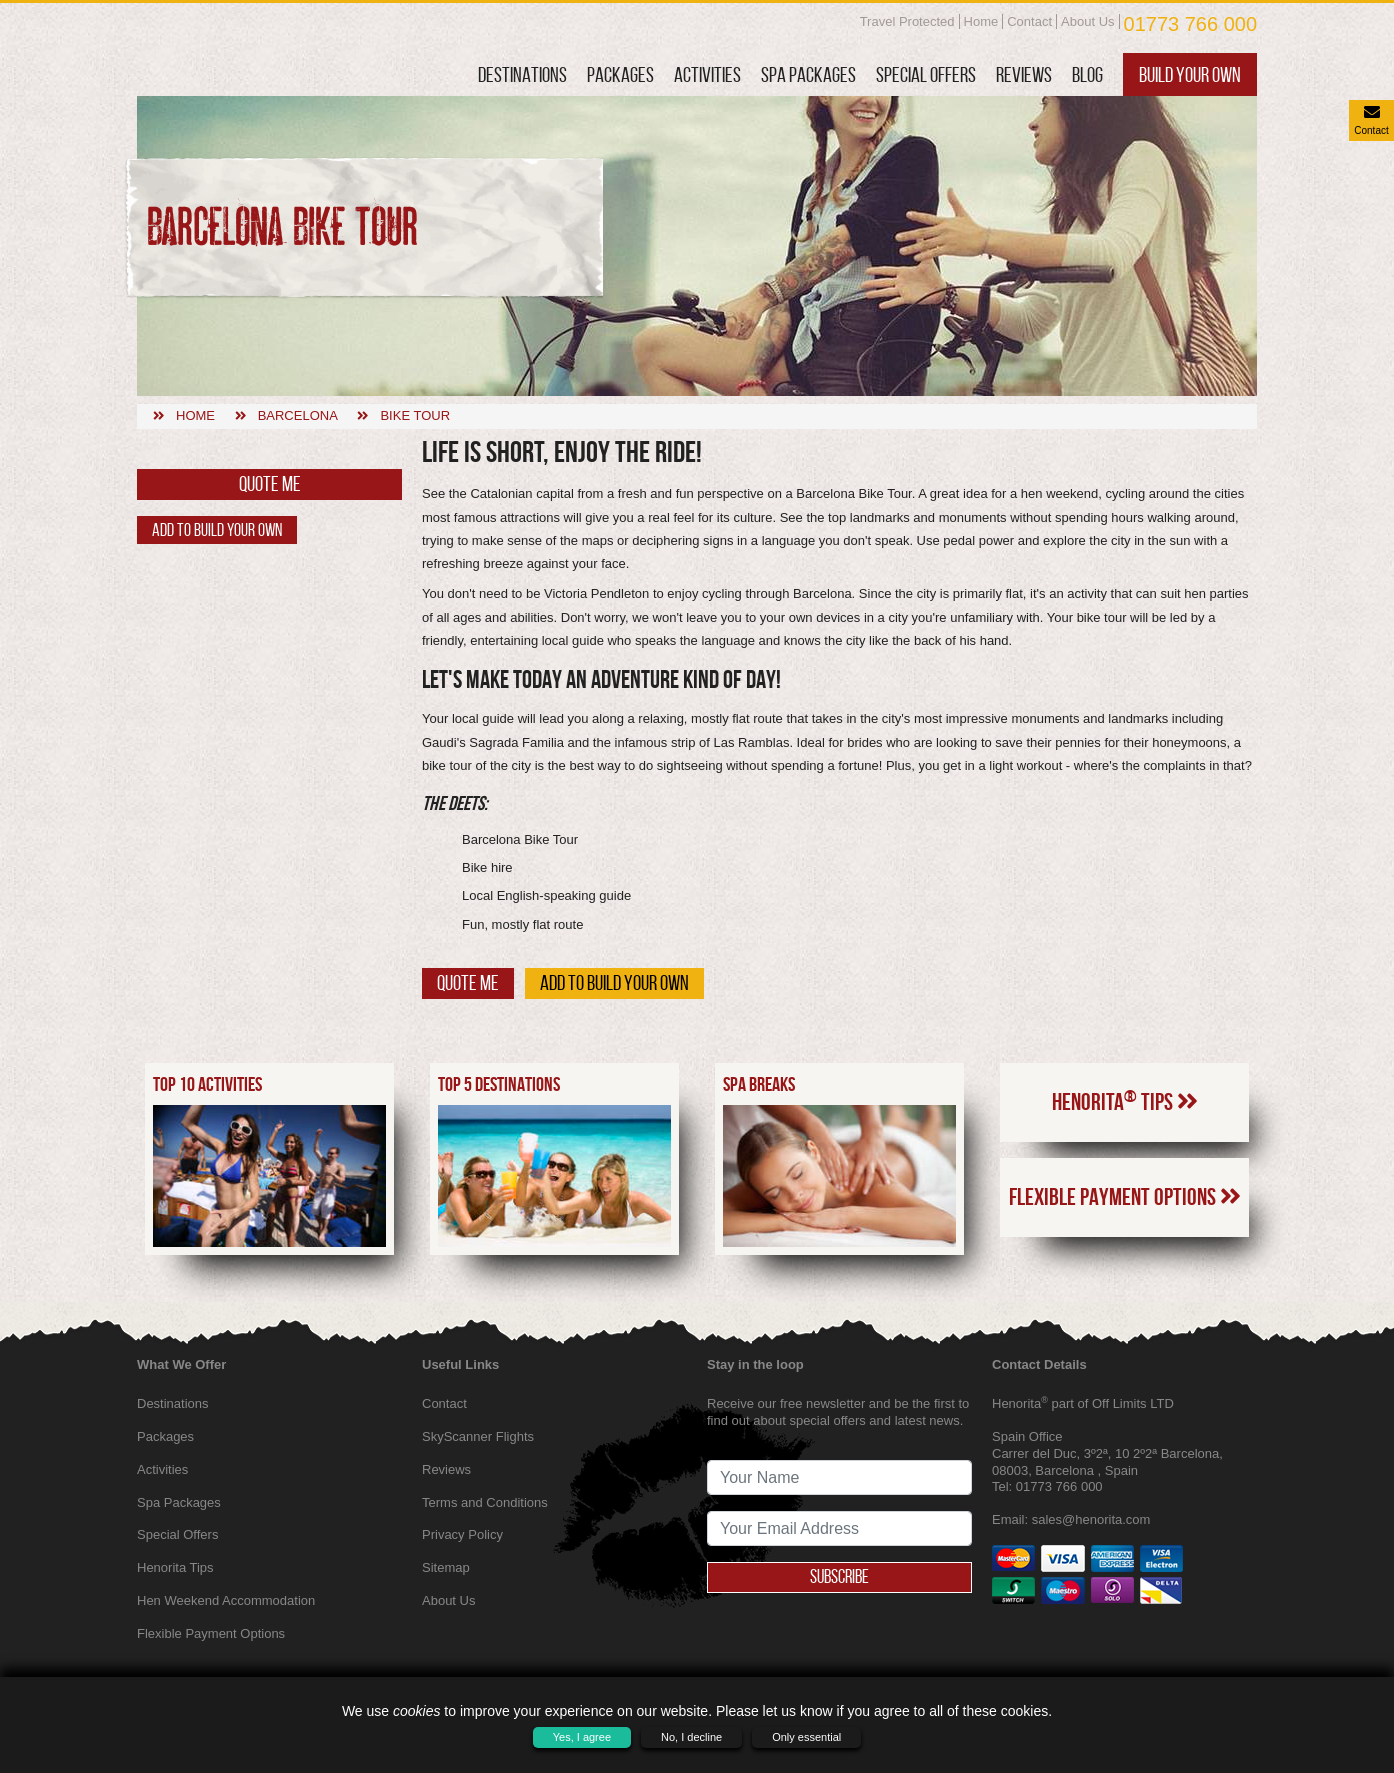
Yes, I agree (582, 1737)
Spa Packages (808, 74)
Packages (620, 74)
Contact (1029, 21)
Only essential (806, 1737)
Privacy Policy (462, 1534)
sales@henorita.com (1091, 1519)
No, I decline (691, 1737)
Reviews (1024, 74)
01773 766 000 (1190, 24)
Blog (1087, 74)
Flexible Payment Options (1125, 1197)
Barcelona (298, 415)
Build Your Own (1190, 74)
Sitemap (446, 1567)
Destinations (522, 74)
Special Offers (926, 74)
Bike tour (415, 415)
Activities (707, 74)
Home (981, 21)
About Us (1087, 21)
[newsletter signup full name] (839, 1477)
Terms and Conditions (485, 1502)
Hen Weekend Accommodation (226, 1600)
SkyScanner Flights (478, 1436)
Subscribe (840, 1577)
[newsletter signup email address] (839, 1528)
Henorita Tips (1125, 1101)
